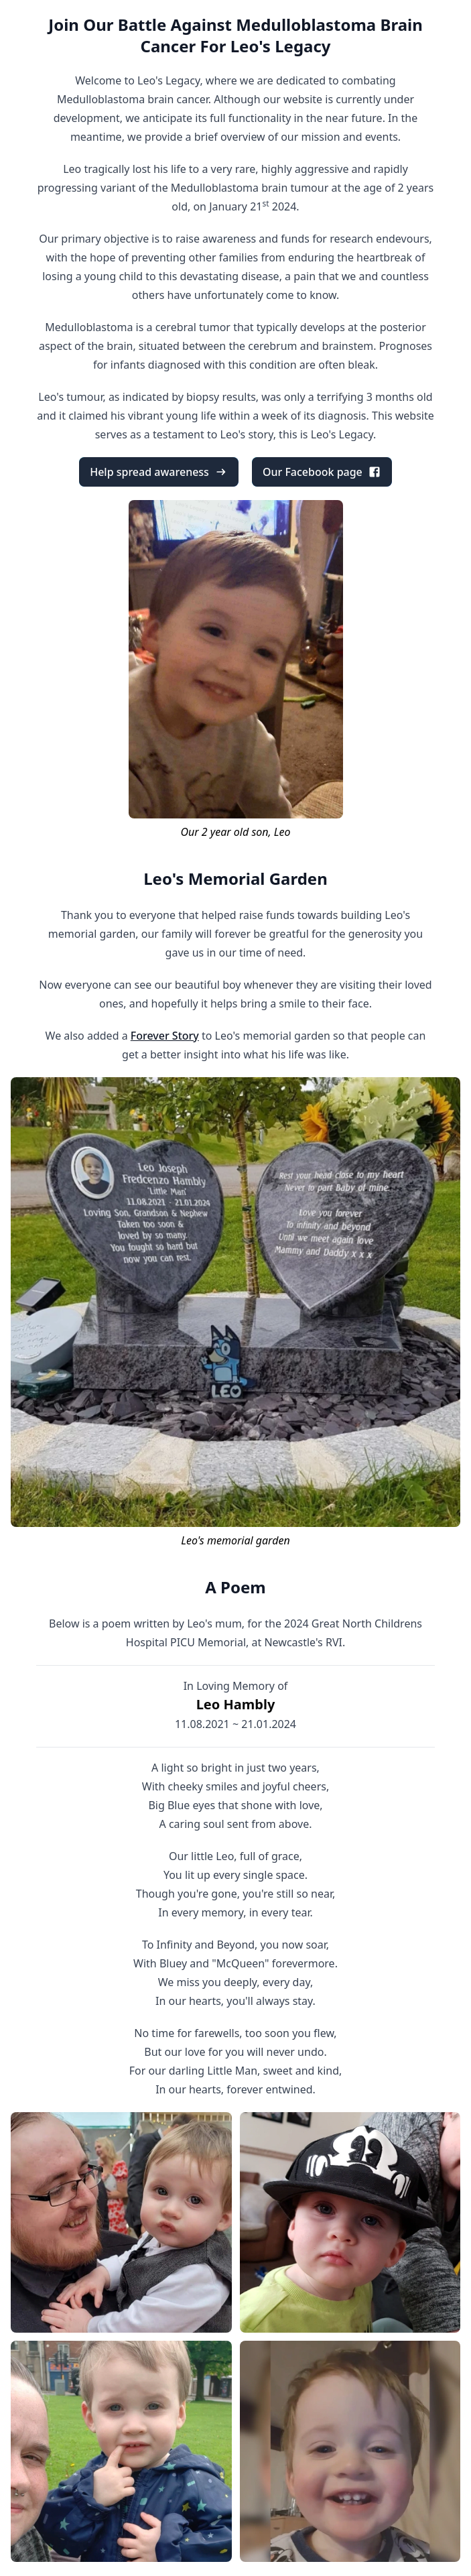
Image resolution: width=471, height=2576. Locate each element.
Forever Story (165, 1035)
